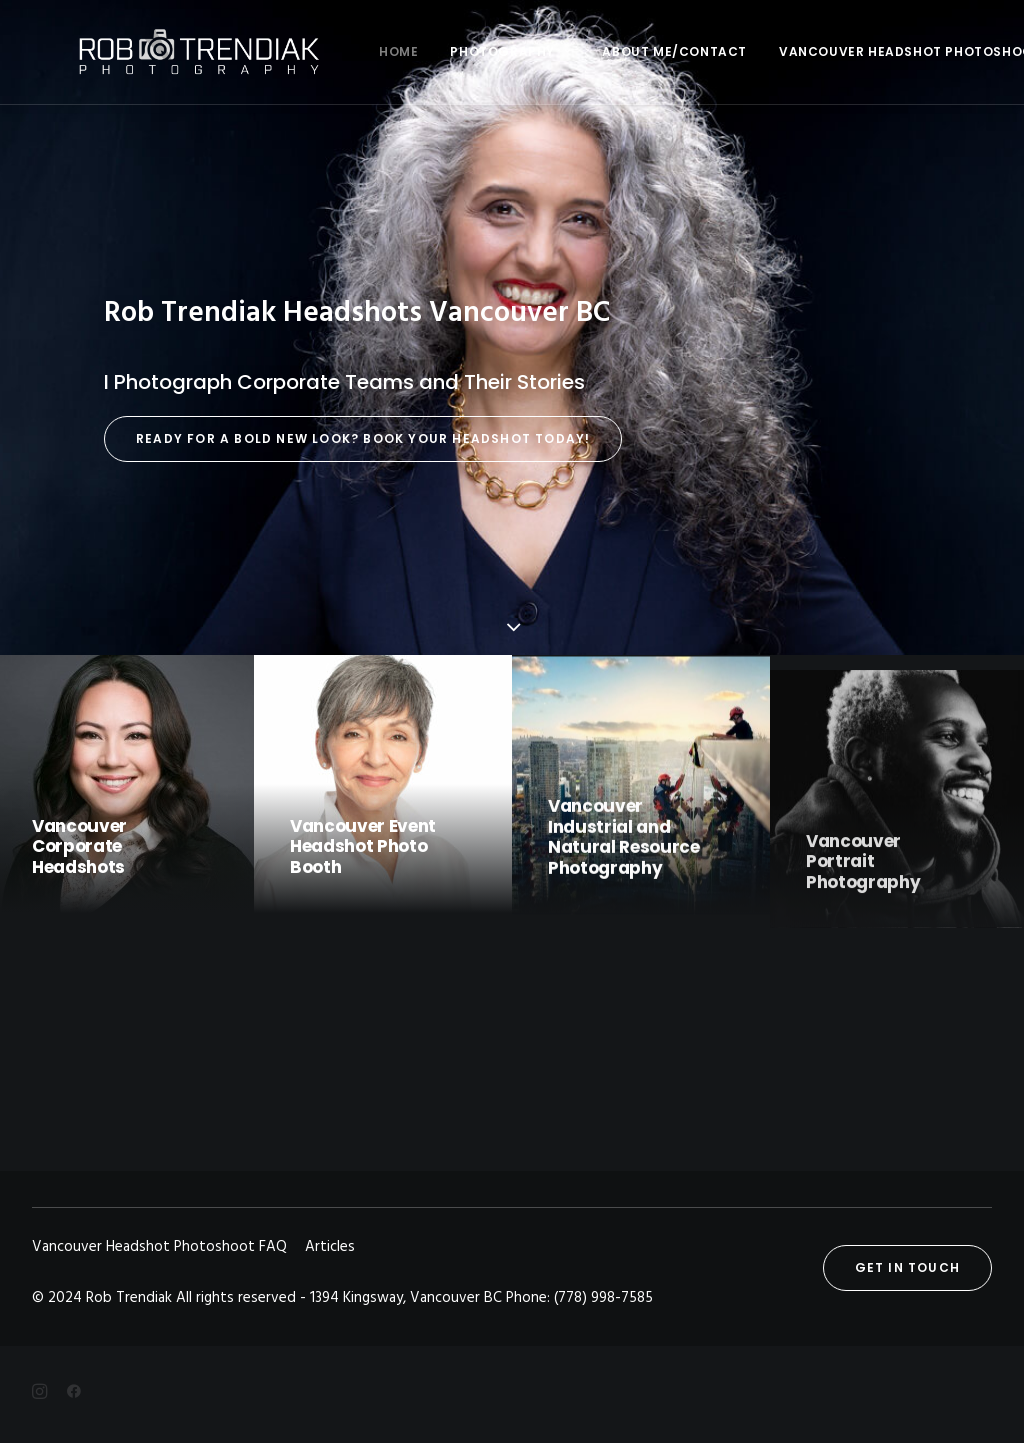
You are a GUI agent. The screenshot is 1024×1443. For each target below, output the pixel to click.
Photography (438, 51)
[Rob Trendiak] (162, 52)
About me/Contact (602, 51)
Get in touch (907, 1267)
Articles (330, 1247)
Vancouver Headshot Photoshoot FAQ (854, 51)
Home (326, 51)
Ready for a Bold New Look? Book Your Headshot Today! (363, 438)
